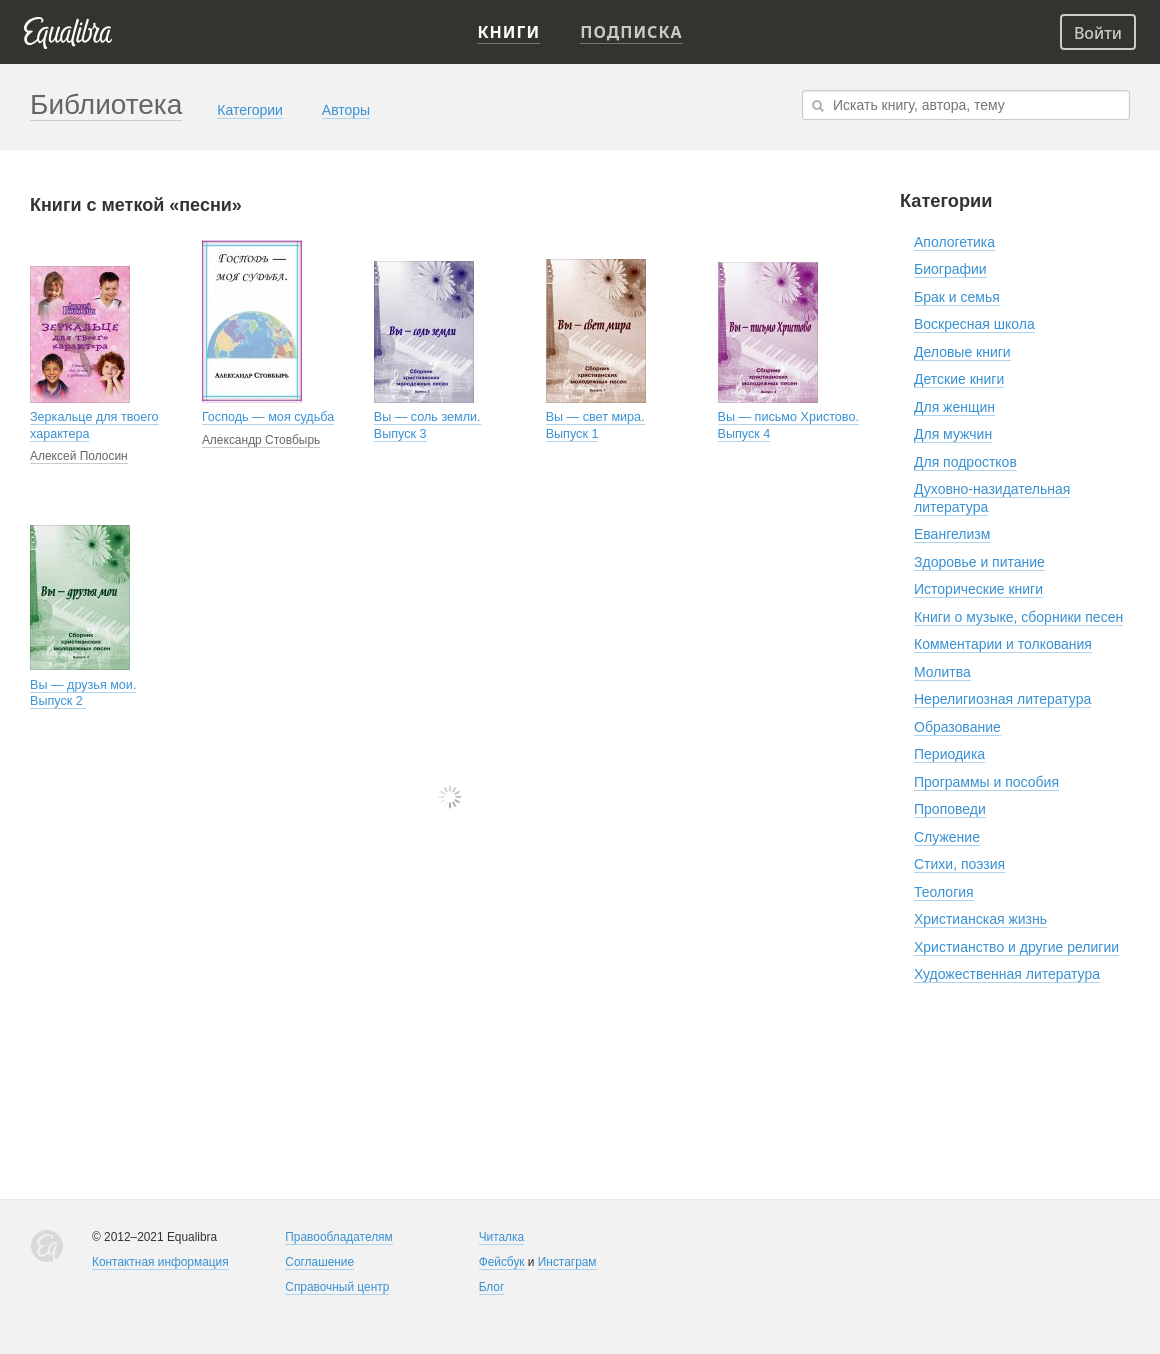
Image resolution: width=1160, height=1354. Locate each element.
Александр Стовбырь (261, 440)
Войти (1098, 33)
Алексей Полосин (79, 456)
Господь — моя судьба (268, 417)
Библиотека (106, 104)
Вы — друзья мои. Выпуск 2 (83, 693)
